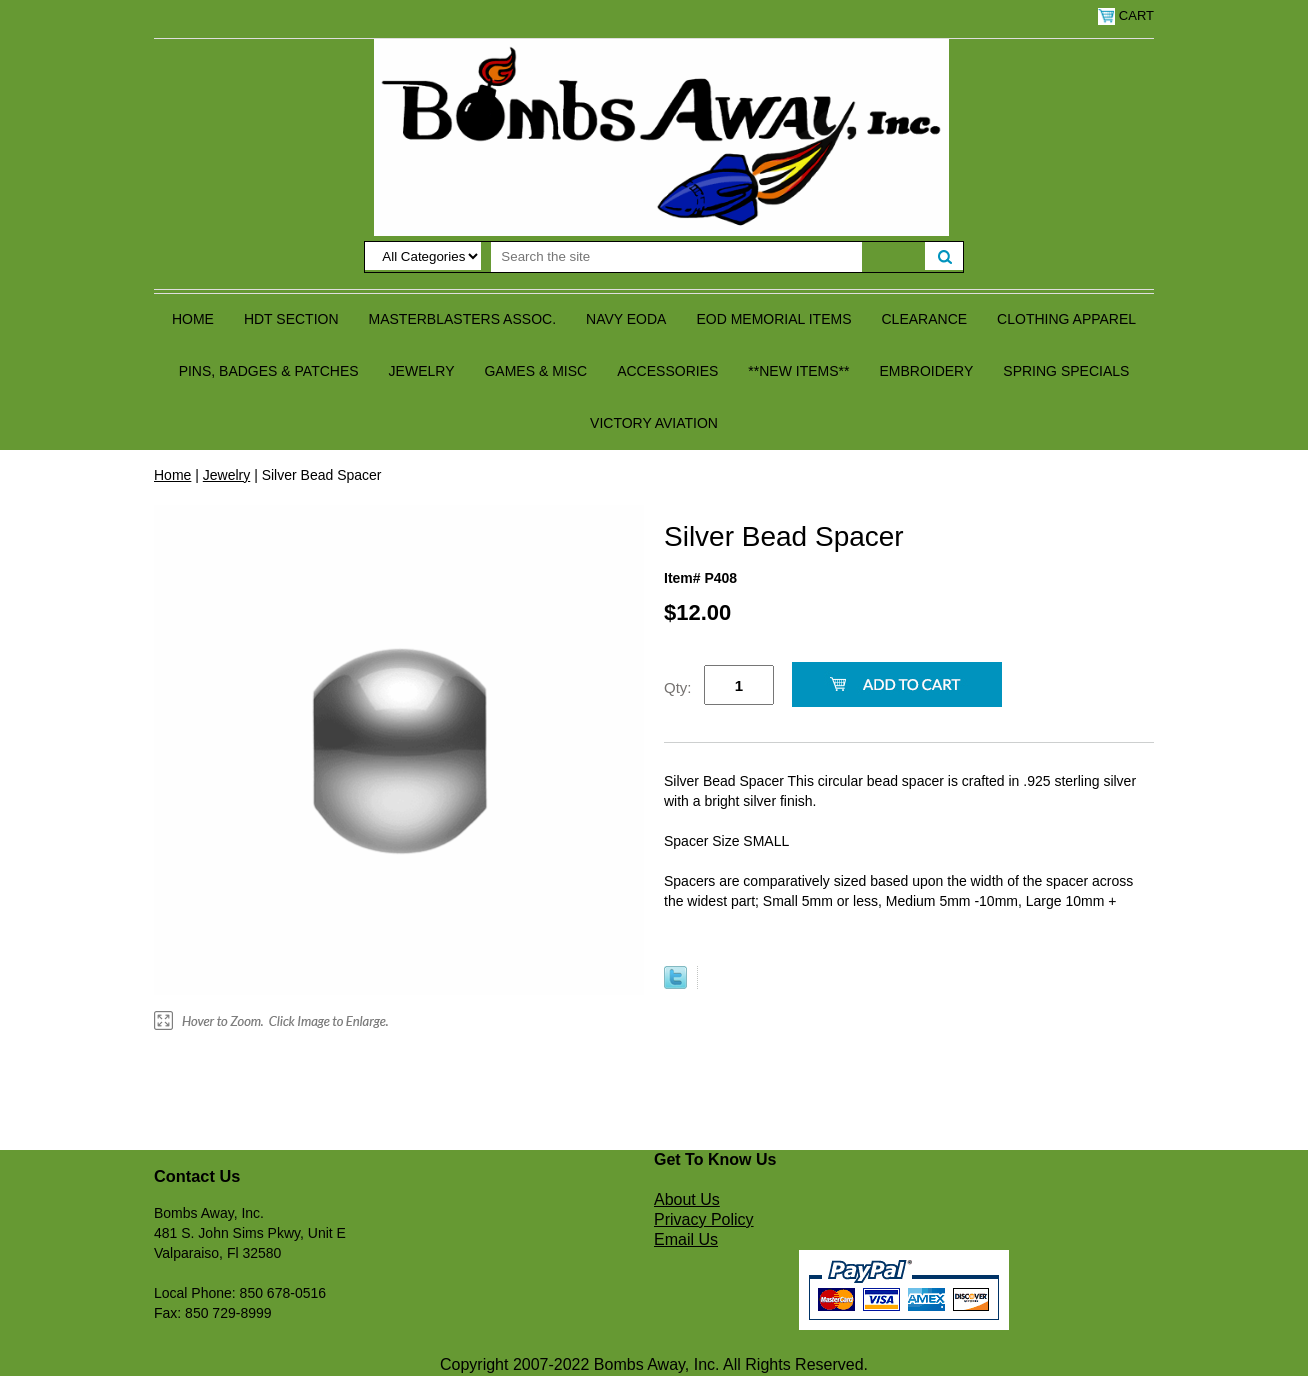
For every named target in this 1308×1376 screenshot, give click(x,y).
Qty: (678, 687)
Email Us (686, 1239)
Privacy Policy (704, 1219)
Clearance (925, 319)
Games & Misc (535, 371)
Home (193, 319)
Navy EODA (626, 319)
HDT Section (291, 319)
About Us (687, 1199)
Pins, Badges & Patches (269, 371)
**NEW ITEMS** (798, 371)
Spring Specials (1066, 371)
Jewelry (422, 371)
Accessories (667, 371)
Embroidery (926, 371)
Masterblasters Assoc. (463, 319)
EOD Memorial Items (773, 319)
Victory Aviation (654, 423)
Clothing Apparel (1066, 319)
